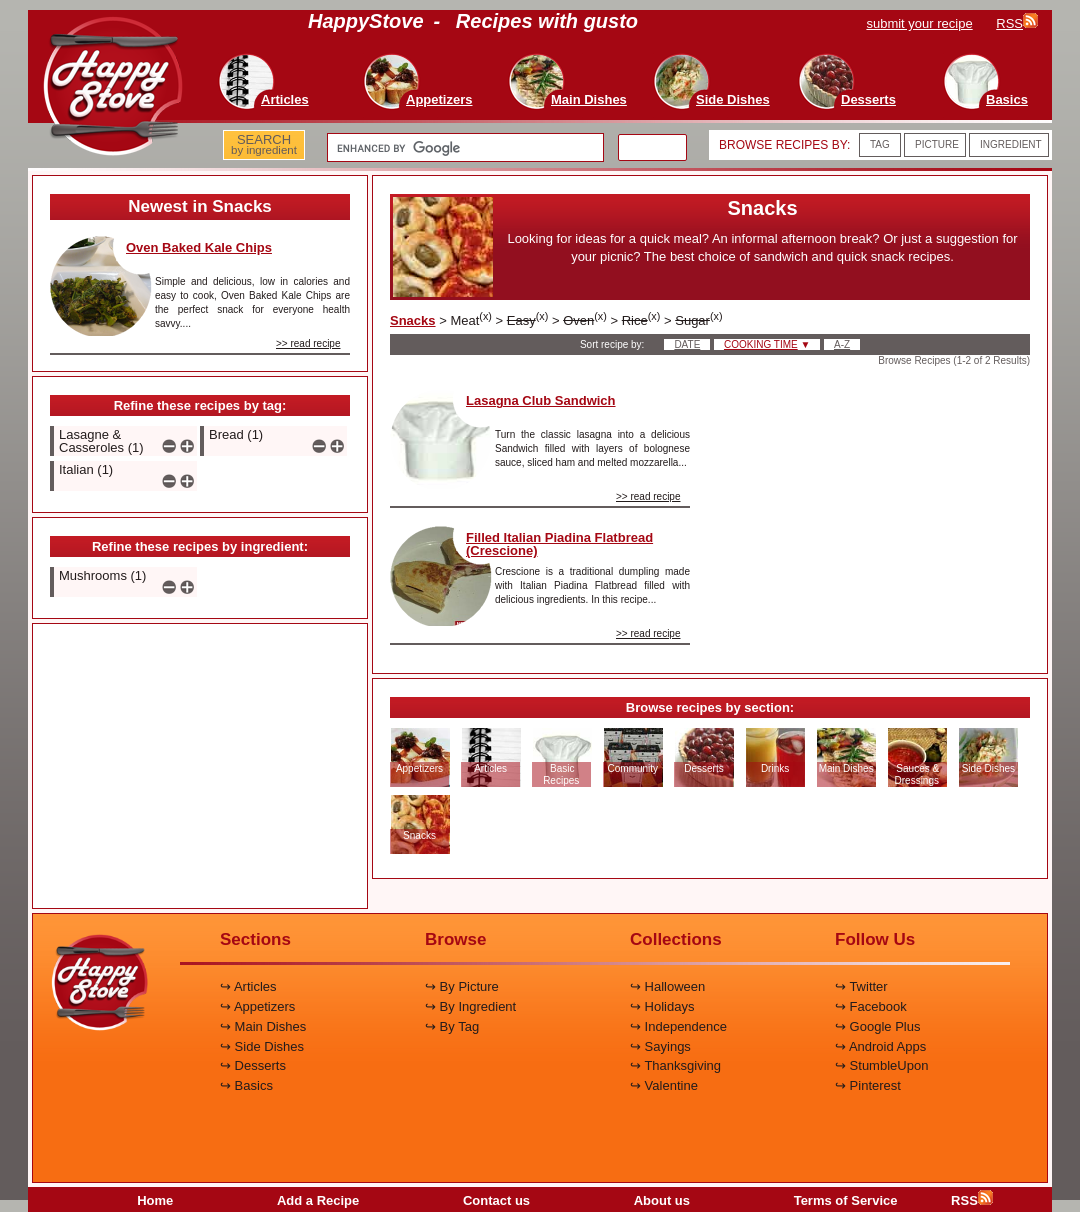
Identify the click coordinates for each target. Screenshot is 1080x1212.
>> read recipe (308, 343)
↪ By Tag (452, 1026)
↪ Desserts (253, 1065)
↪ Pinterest (868, 1085)
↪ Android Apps (880, 1046)
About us (662, 1200)
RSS (972, 1200)
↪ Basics (246, 1085)
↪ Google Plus (877, 1026)
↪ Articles (248, 986)
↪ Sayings (660, 1046)
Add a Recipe (318, 1200)
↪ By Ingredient (470, 1006)
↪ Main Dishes (263, 1026)
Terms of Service (846, 1200)
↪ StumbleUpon (881, 1065)
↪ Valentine (664, 1085)
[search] (463, 148)
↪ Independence (678, 1026)
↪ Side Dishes (262, 1046)
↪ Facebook (871, 1006)
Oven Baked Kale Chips (199, 247)
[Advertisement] (200, 767)
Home (155, 1200)
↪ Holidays (662, 1006)
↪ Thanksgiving (675, 1065)
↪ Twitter (861, 986)
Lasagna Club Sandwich (541, 400)
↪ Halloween (667, 986)
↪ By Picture (462, 986)
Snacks (413, 320)
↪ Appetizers (257, 1006)
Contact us (496, 1200)
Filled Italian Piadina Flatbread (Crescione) (559, 544)
